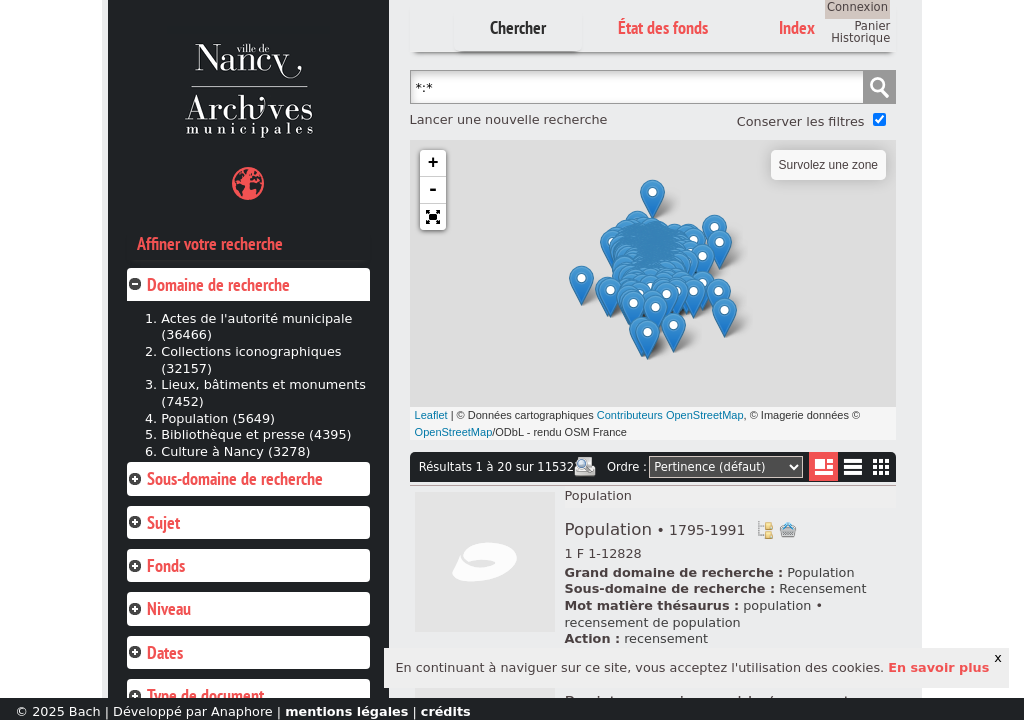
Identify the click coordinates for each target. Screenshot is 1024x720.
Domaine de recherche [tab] (208, 284)
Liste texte (852, 470)
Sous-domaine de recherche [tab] (225, 478)
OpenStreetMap (454, 432)
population (777, 605)
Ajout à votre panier (788, 530)
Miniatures (881, 466)
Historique (860, 38)
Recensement (822, 588)
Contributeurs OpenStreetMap (670, 415)
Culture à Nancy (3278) (235, 451)
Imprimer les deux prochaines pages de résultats (585, 467)
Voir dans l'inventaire (765, 530)
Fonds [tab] (156, 565)
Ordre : (627, 467)
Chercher (518, 27)
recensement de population (653, 622)
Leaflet (431, 415)
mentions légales (346, 711)
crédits (446, 711)
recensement (666, 638)
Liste (823, 466)
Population (598, 495)
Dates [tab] (155, 652)
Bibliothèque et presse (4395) (256, 434)
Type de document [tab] (195, 695)
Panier (872, 26)
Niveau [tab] (159, 608)
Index (797, 27)
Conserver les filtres (801, 121)
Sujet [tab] (153, 522)
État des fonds (663, 27)
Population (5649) (218, 418)
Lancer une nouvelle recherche (509, 119)
